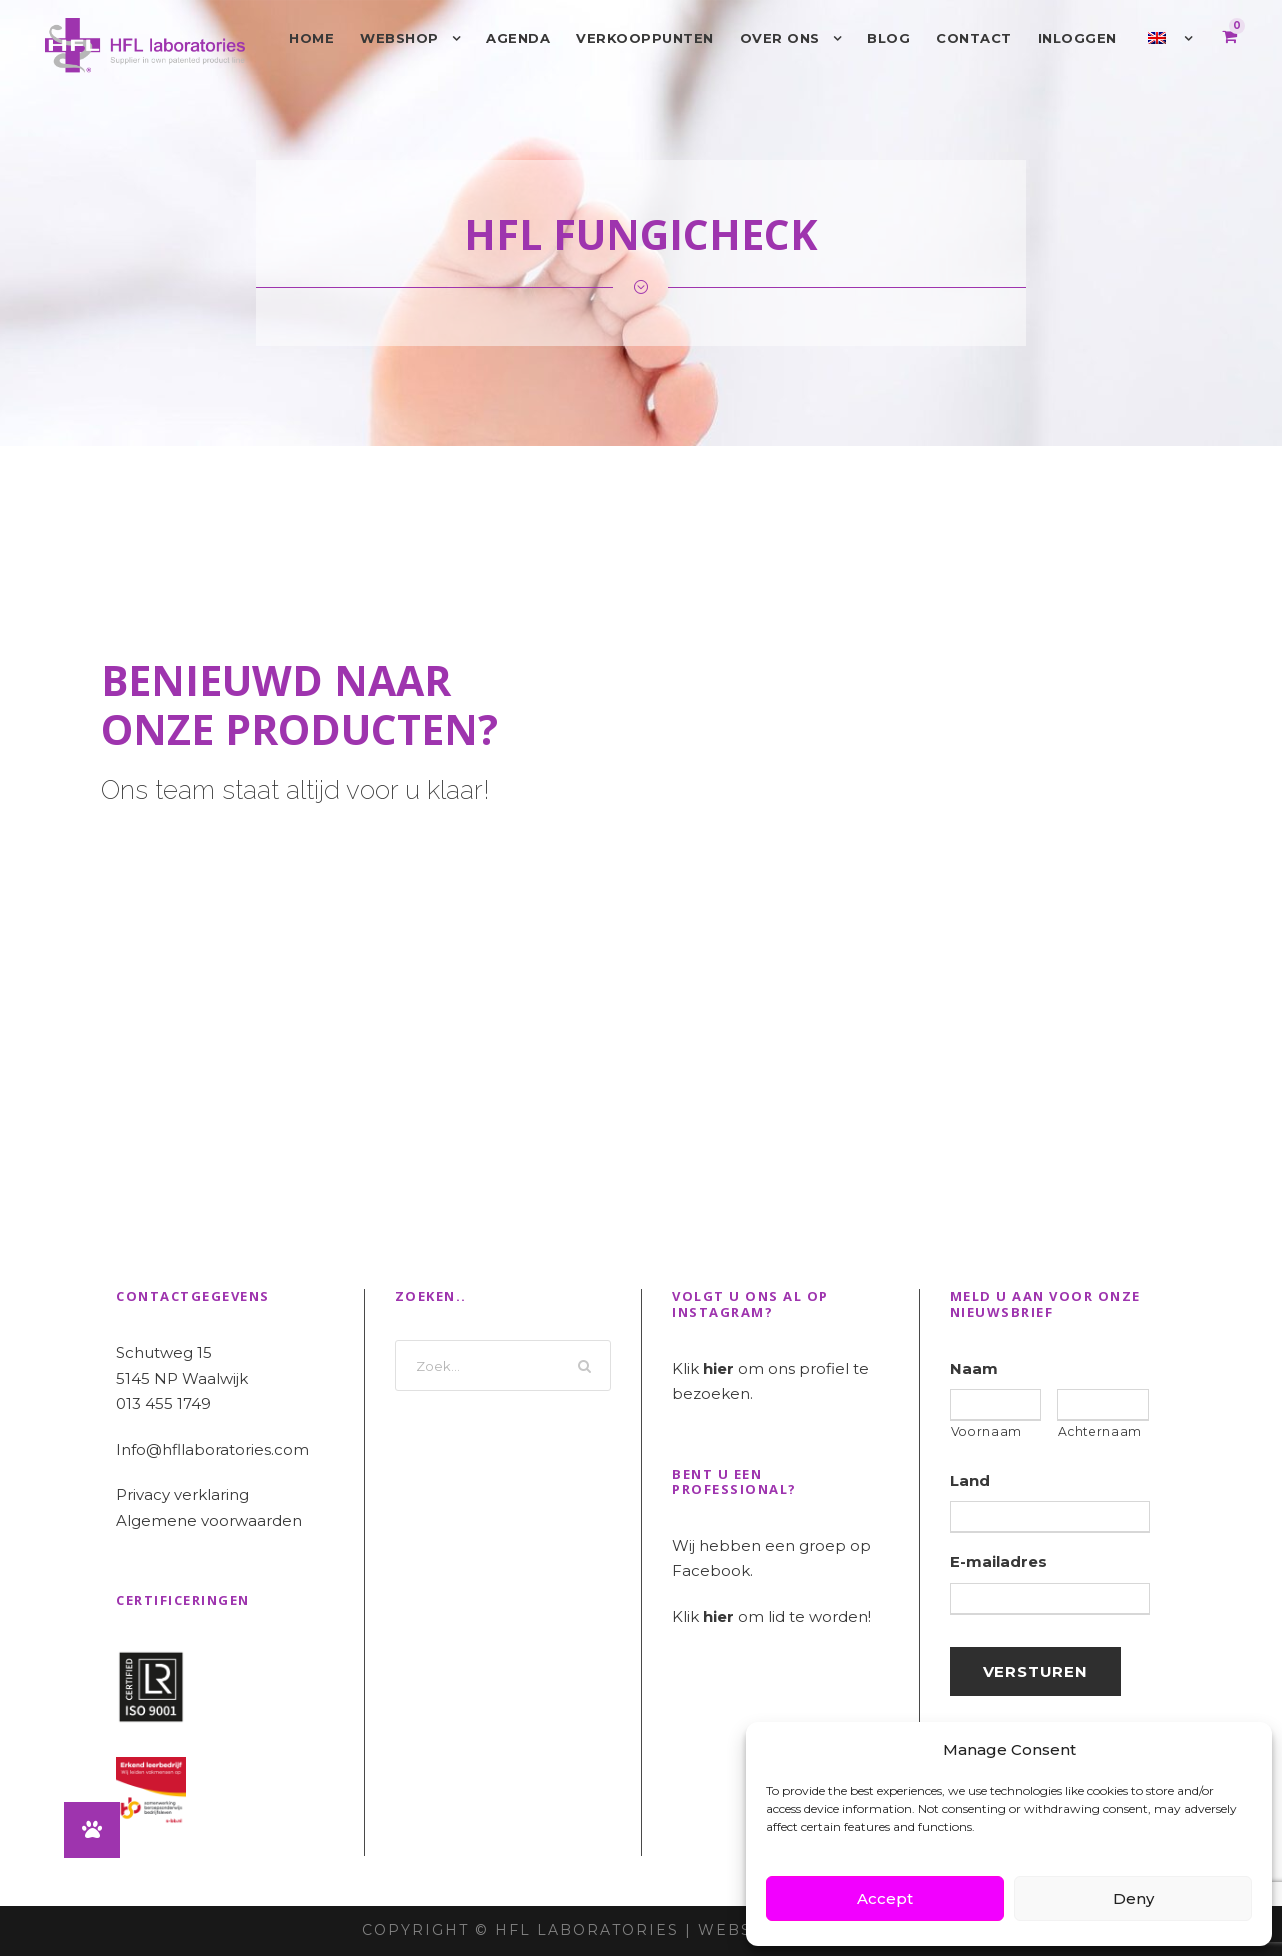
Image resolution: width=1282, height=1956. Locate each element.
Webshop (399, 38)
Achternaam (1100, 1431)
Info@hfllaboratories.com (212, 1449)
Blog (888, 38)
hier (718, 1368)
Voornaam (986, 1431)
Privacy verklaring (182, 1494)
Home (311, 38)
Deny (1133, 1898)
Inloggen (1077, 38)
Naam (974, 1368)
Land (970, 1480)
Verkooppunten (645, 38)
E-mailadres (998, 1561)
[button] (92, 1830)
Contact (974, 38)
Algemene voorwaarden (209, 1520)
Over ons (780, 38)
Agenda (518, 38)
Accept (885, 1898)
